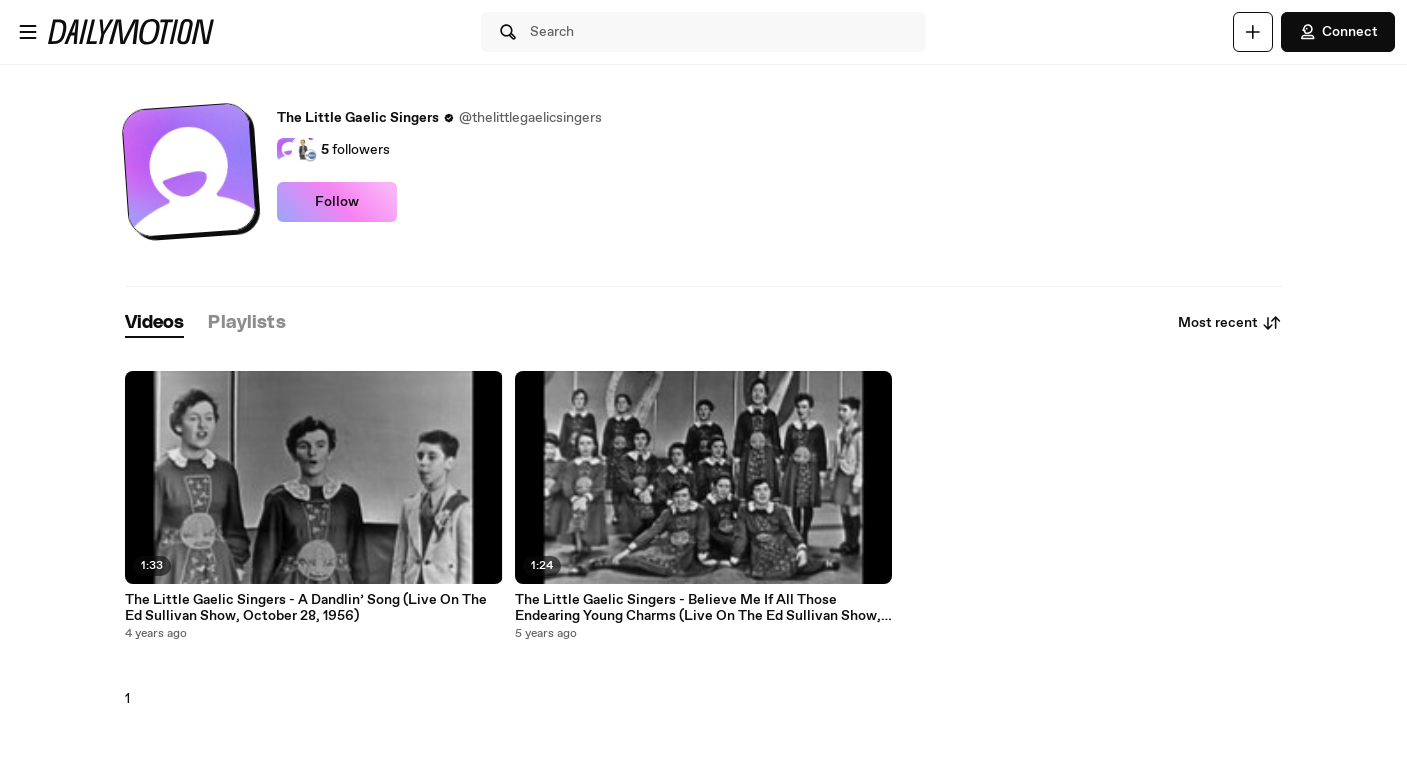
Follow (337, 202)
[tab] (155, 323)
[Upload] (1253, 32)
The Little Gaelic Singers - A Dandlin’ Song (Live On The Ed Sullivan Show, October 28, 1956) (306, 608)
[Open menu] (28, 32)
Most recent (1230, 323)
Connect (1338, 32)
